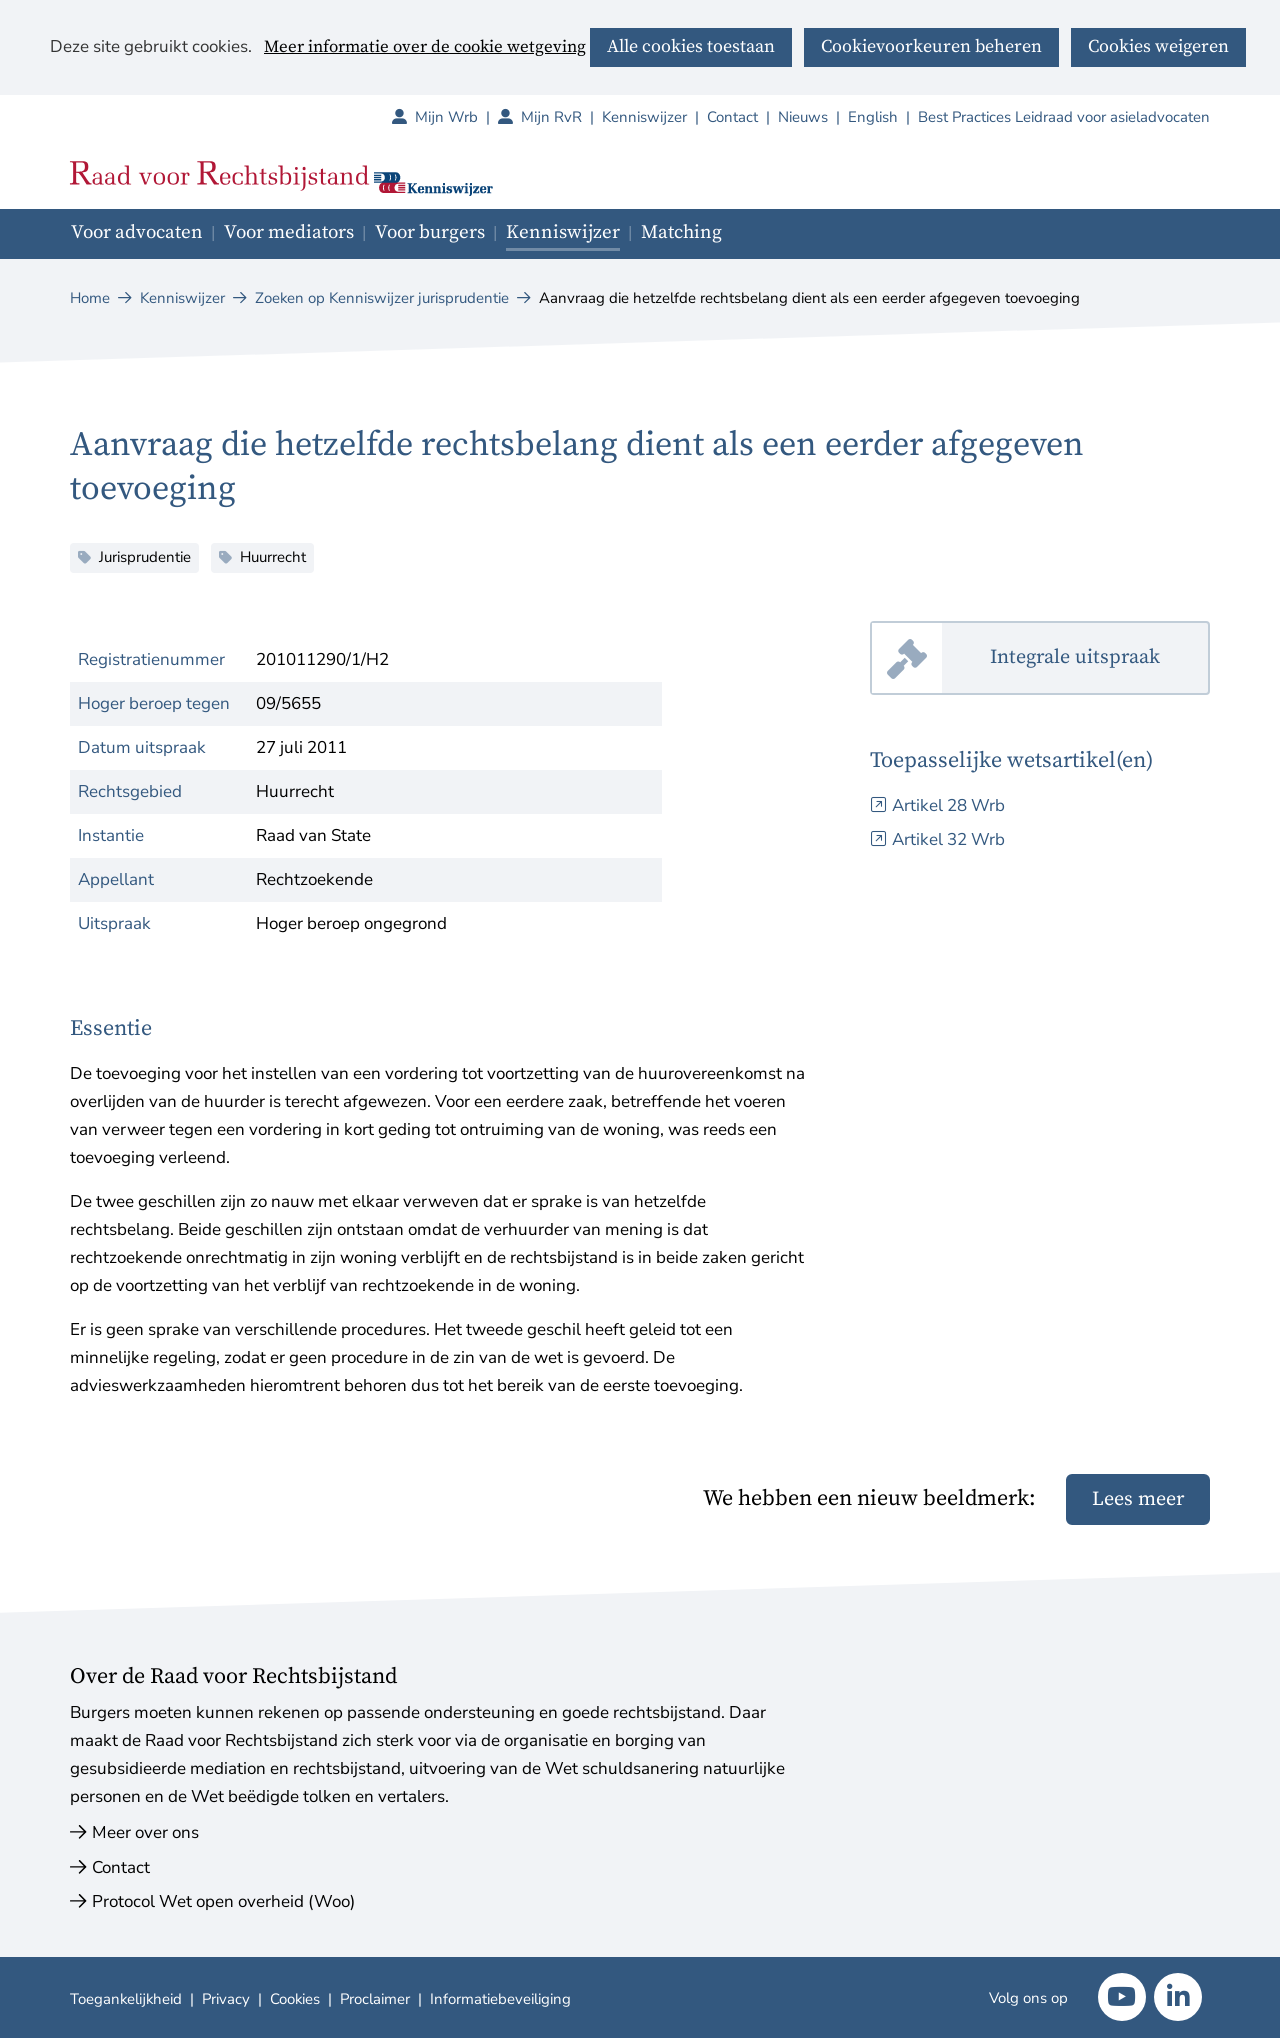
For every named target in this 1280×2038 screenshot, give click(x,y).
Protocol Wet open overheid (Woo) (223, 1901)
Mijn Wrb (456, 117)
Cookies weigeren (1158, 46)
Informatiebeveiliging (500, 1999)
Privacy (226, 1999)
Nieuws (803, 117)
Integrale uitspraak (1100, 658)
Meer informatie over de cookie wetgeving (425, 48)
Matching (681, 232)
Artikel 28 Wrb (948, 805)
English (873, 117)
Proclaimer (375, 1999)
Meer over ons (145, 1832)
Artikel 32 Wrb (948, 839)
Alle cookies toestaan (691, 46)
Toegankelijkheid (126, 1999)
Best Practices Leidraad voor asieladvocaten (1064, 117)
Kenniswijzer (644, 117)
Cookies (295, 1999)
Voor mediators (289, 232)
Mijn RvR (561, 117)
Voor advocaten (137, 232)
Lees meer (1138, 1499)
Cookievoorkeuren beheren (931, 46)
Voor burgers (430, 232)
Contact (732, 117)
